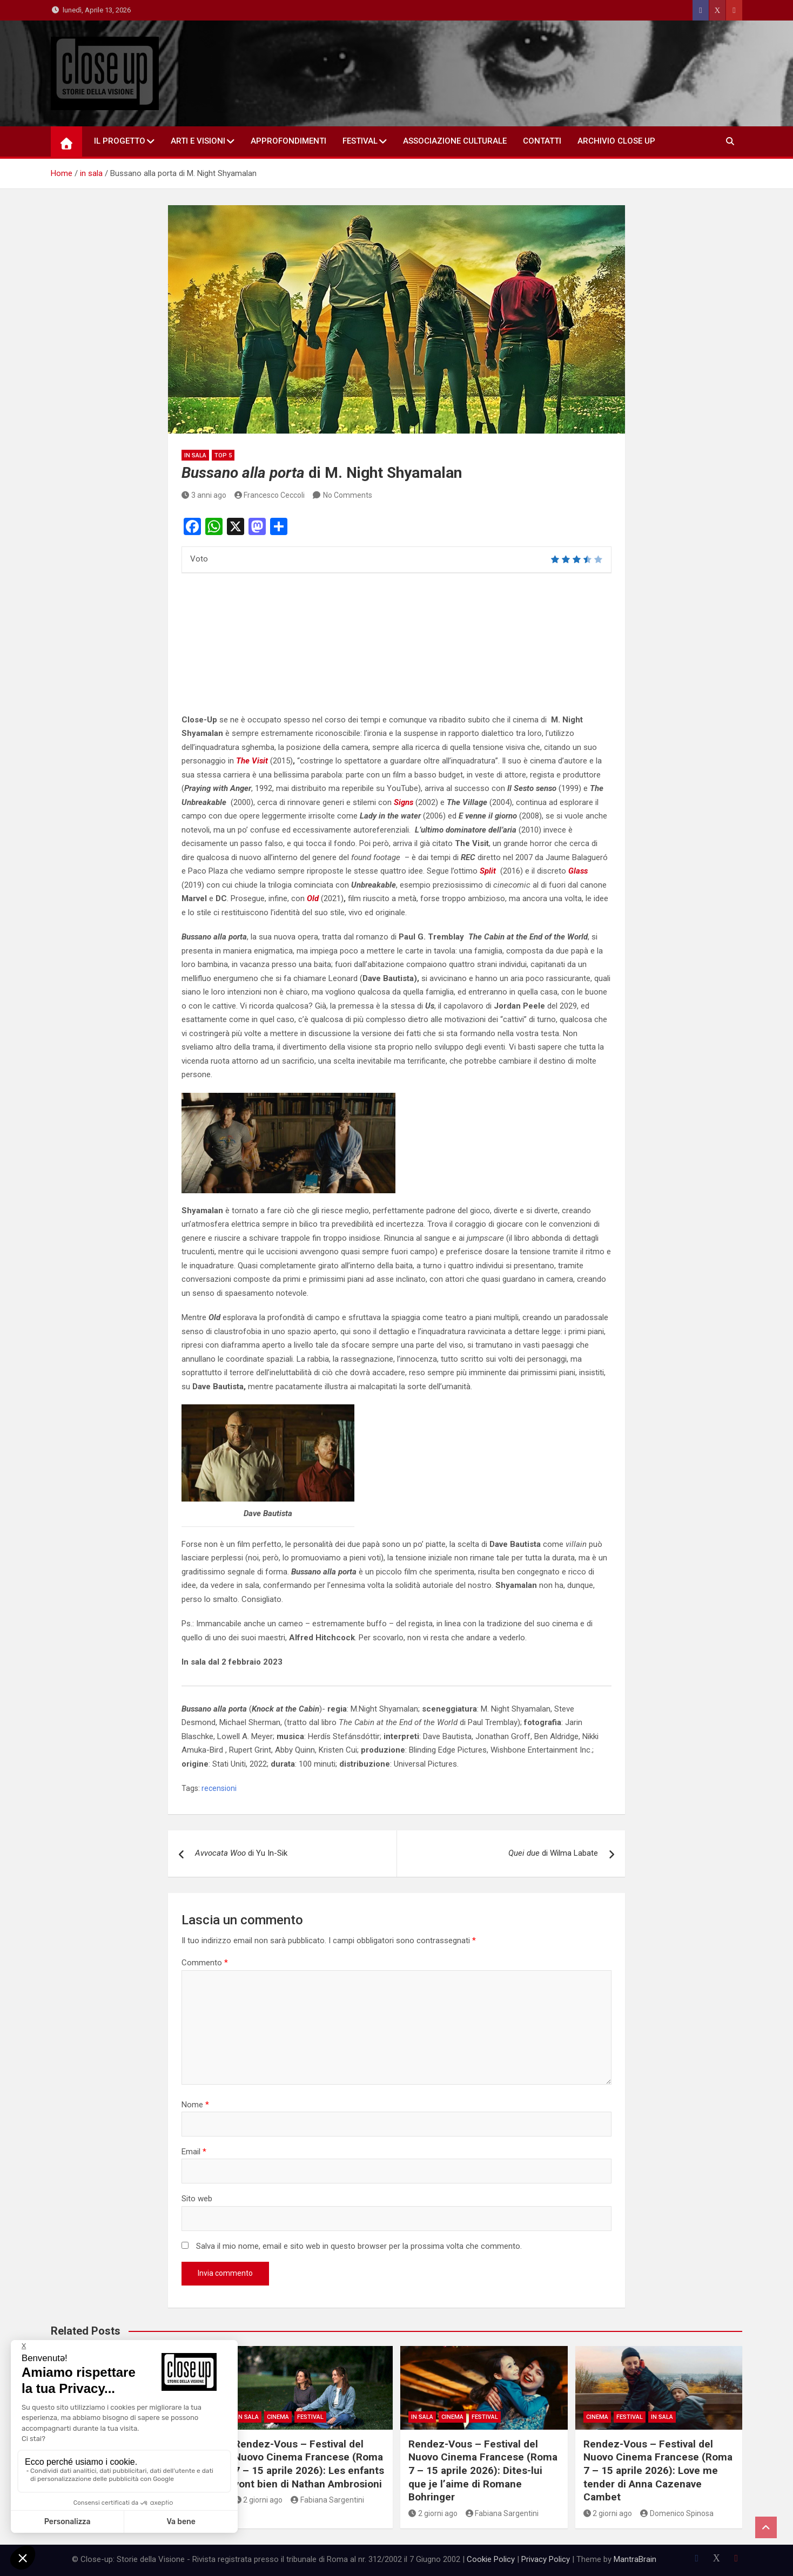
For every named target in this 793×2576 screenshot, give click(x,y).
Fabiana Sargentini (327, 2500)
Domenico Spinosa (677, 2513)
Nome (195, 2105)
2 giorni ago (258, 2500)
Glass (579, 871)
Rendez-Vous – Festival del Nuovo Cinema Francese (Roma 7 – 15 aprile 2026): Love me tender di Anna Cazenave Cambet (657, 2471)
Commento (205, 1963)
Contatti (542, 141)
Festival (360, 141)
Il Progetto (119, 141)
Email (194, 2151)
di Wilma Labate (553, 1853)
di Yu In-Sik (241, 1853)
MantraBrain (635, 2559)
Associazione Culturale (455, 141)
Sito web (197, 2198)
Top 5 (223, 455)
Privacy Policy (545, 2559)
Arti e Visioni (198, 141)
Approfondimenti (288, 141)
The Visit (252, 761)
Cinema (278, 2417)
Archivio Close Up (616, 141)
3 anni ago (204, 495)
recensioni (219, 1788)
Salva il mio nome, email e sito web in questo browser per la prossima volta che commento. (359, 2246)
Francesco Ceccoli (269, 495)
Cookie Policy (491, 2559)
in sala (195, 455)
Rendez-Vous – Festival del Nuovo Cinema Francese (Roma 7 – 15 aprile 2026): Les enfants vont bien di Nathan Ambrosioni (309, 2464)
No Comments (347, 495)
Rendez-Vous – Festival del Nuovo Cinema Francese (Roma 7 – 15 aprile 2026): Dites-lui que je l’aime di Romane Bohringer (482, 2471)
